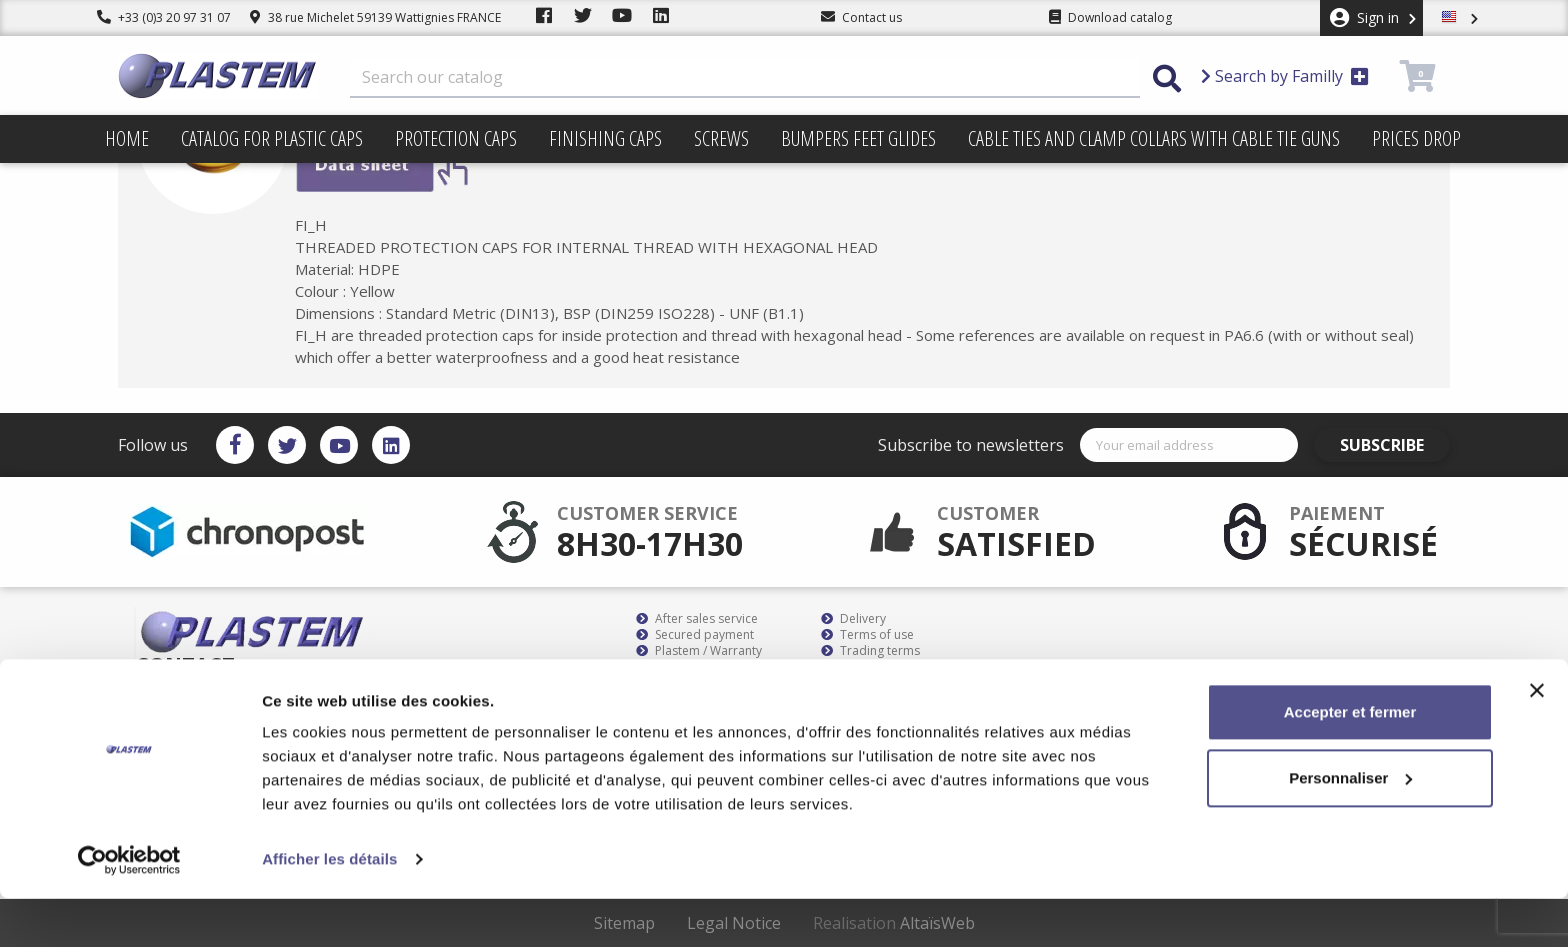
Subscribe (1393, 445)
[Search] (745, 78)
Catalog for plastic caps (272, 138)
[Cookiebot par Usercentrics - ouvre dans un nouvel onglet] (129, 908)
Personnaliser (1350, 825)
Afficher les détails (329, 907)
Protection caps (456, 138)
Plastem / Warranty (699, 651)
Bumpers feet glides (858, 138)
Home (127, 138)
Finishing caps (605, 138)
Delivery (853, 619)
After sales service (697, 619)
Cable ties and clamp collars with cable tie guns (1154, 138)
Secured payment (695, 635)
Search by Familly (1285, 76)
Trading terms (870, 651)
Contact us (860, 683)
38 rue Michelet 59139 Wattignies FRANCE (375, 17)
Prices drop (1416, 138)
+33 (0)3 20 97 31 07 (164, 17)
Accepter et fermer (1350, 760)
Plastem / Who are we (706, 683)
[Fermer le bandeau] (1537, 739)
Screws (721, 138)
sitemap (853, 667)
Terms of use (867, 635)
